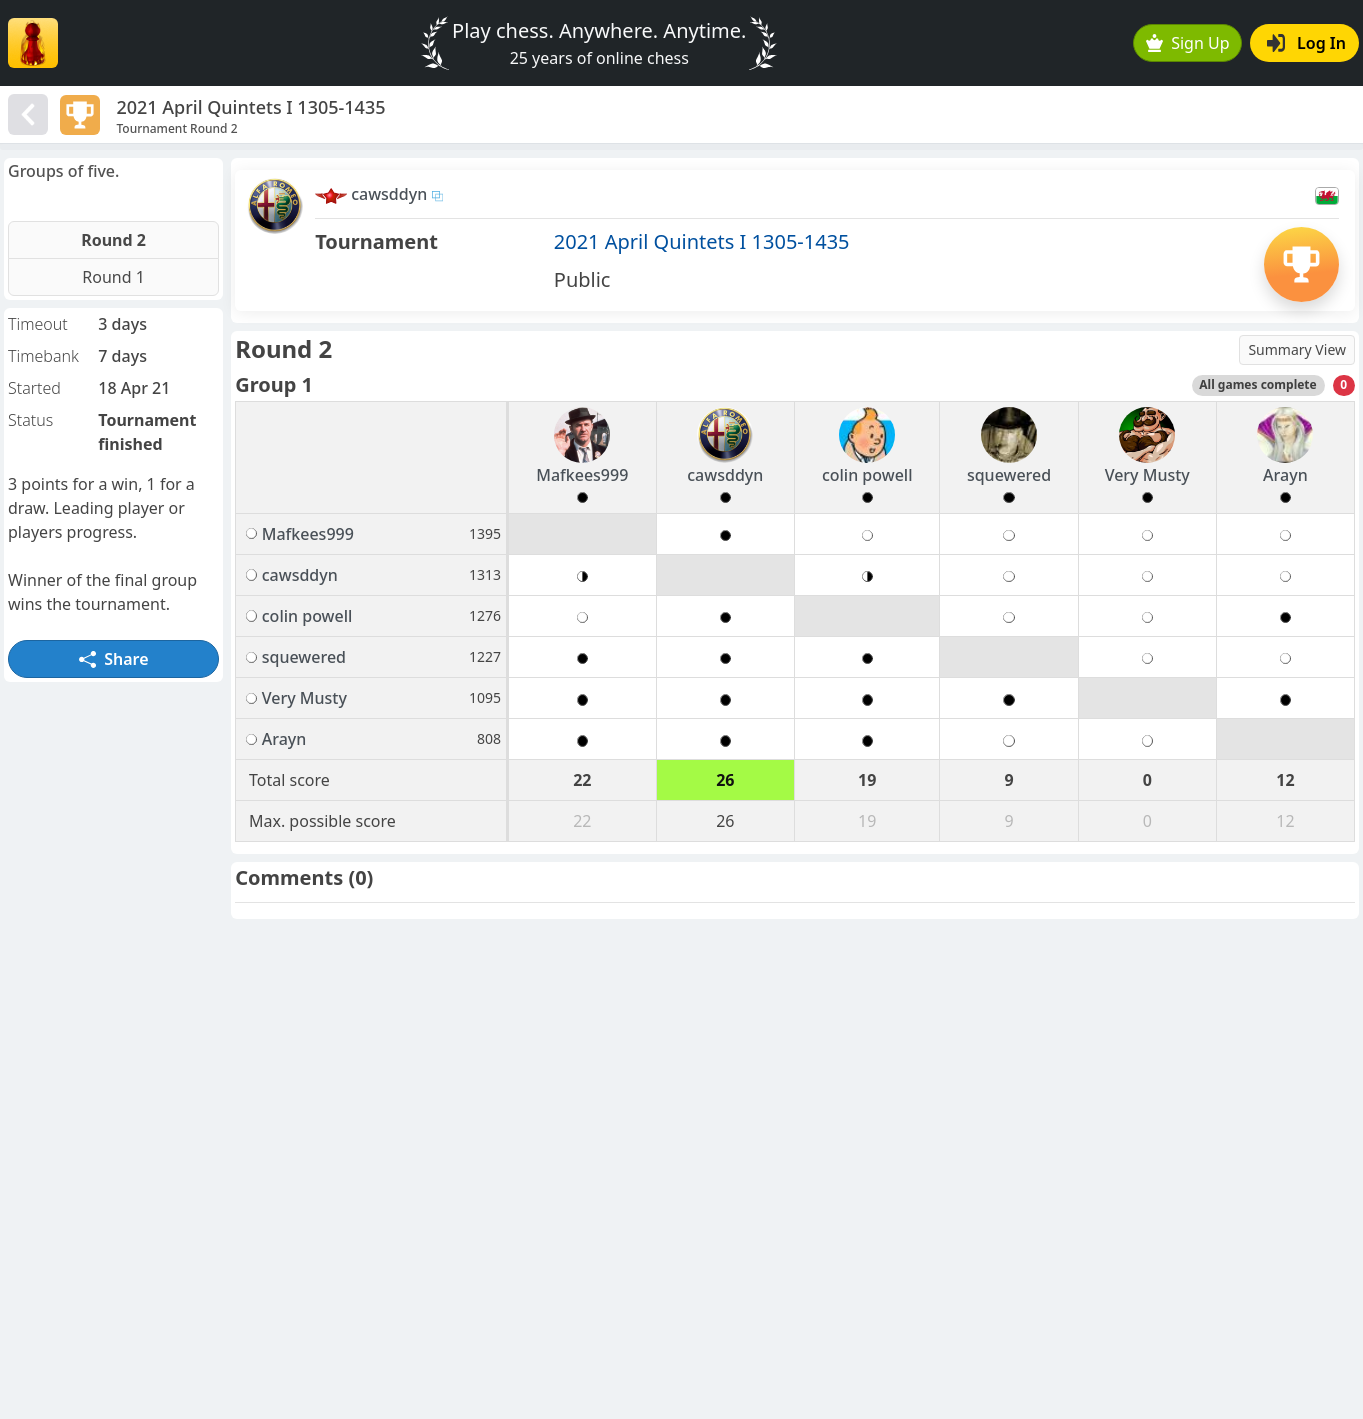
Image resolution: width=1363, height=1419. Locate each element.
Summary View (1297, 349)
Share (114, 659)
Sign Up (1188, 43)
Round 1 (113, 277)
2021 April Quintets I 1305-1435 (702, 241)
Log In (1306, 43)
